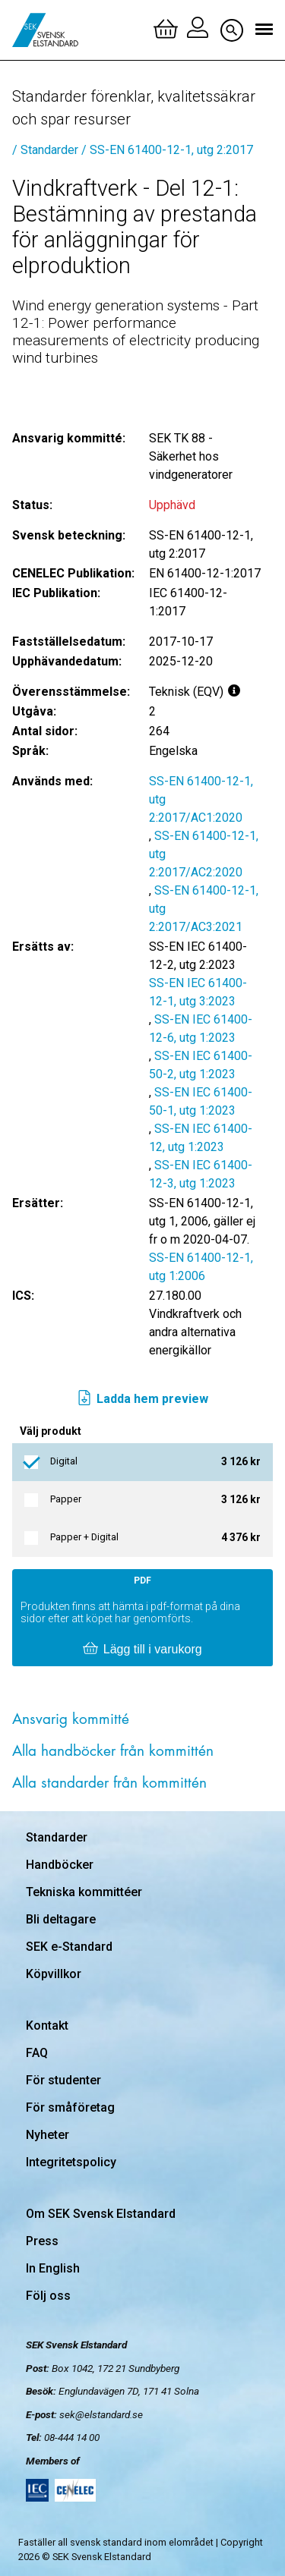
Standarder (56, 1837)
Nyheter (47, 2135)
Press (42, 2241)
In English (53, 2268)
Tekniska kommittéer (84, 1892)
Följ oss (48, 2295)
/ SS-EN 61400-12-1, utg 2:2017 (167, 150)
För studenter (63, 2080)
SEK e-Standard (69, 1946)
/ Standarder (45, 150)
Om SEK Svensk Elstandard (101, 2213)
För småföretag (70, 2107)
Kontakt (47, 2025)
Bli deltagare (61, 1919)
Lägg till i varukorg (142, 1649)
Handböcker (59, 1864)
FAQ (37, 2053)
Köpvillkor (53, 1974)
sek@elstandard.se (101, 2414)
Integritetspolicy (71, 2162)
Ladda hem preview (142, 1399)
